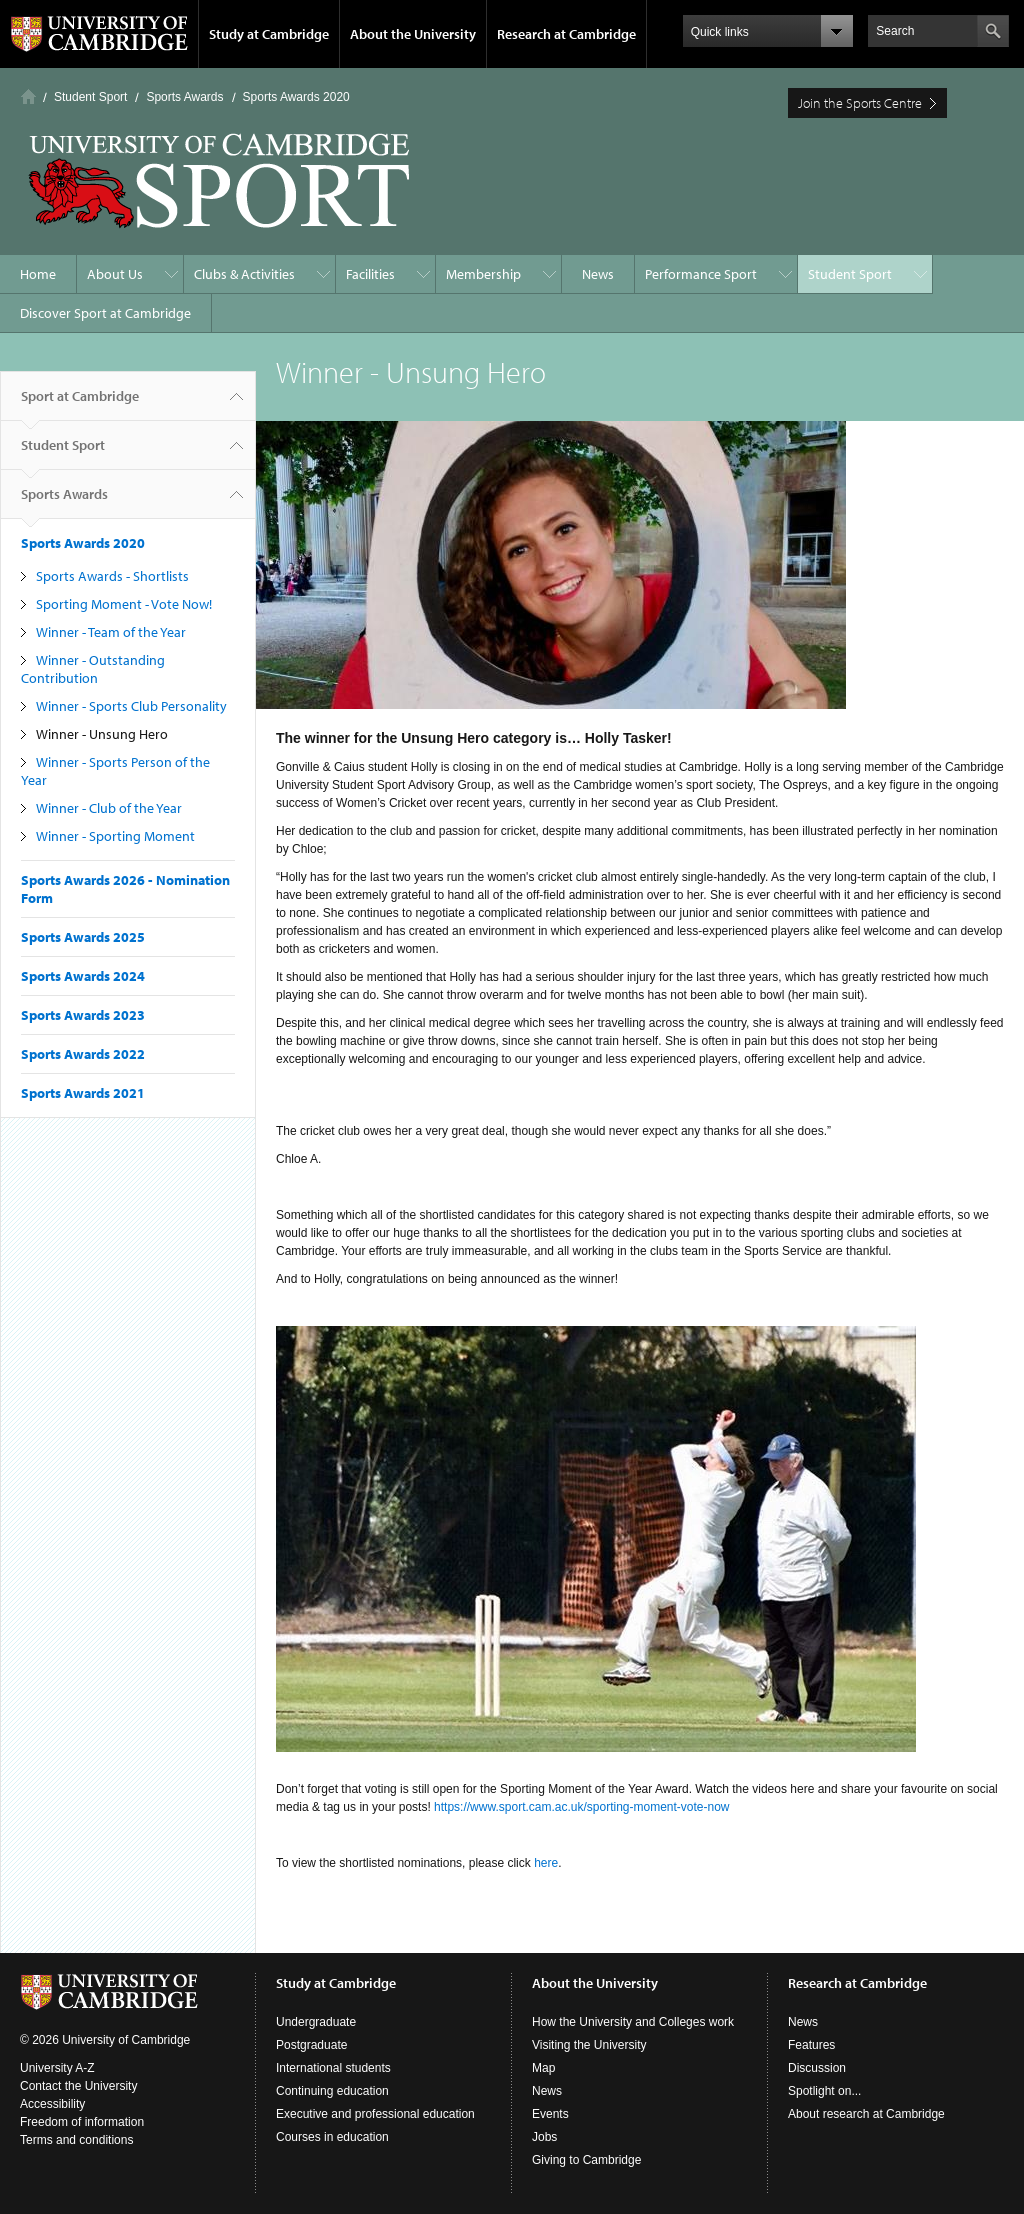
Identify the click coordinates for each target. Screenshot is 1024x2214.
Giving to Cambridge (586, 2160)
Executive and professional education (375, 2114)
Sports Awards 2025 (83, 937)
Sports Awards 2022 (83, 1054)
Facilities (370, 274)
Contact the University (78, 2086)
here (546, 1863)
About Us (115, 274)
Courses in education (332, 2137)
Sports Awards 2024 (83, 976)
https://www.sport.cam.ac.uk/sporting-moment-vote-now (581, 1807)
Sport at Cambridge (80, 404)
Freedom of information (82, 2122)
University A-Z (57, 2068)
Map (543, 2068)
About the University (413, 34)
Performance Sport (701, 274)
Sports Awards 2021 (83, 1093)
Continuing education (332, 2091)
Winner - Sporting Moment (115, 836)
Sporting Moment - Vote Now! (124, 604)
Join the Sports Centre (860, 103)
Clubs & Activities (244, 274)
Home (28, 96)
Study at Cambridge (269, 34)
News (598, 274)
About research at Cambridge (866, 2114)
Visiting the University (589, 2045)
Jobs (544, 2137)
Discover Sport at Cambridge (105, 313)
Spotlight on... (824, 2091)
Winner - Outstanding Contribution (93, 669)
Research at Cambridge (566, 34)
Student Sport (90, 97)
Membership (483, 274)
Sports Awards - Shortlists (112, 576)
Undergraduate (316, 2022)
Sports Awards (184, 97)
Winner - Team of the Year (111, 632)
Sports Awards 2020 (296, 97)
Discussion (817, 2068)
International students (333, 2068)
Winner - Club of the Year (109, 808)
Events (550, 2114)
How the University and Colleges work (633, 2022)
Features (811, 2045)
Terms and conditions (76, 2140)
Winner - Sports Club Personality (131, 706)
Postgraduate (311, 2045)
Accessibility (52, 2104)
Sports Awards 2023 (83, 1015)
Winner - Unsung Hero (102, 734)
